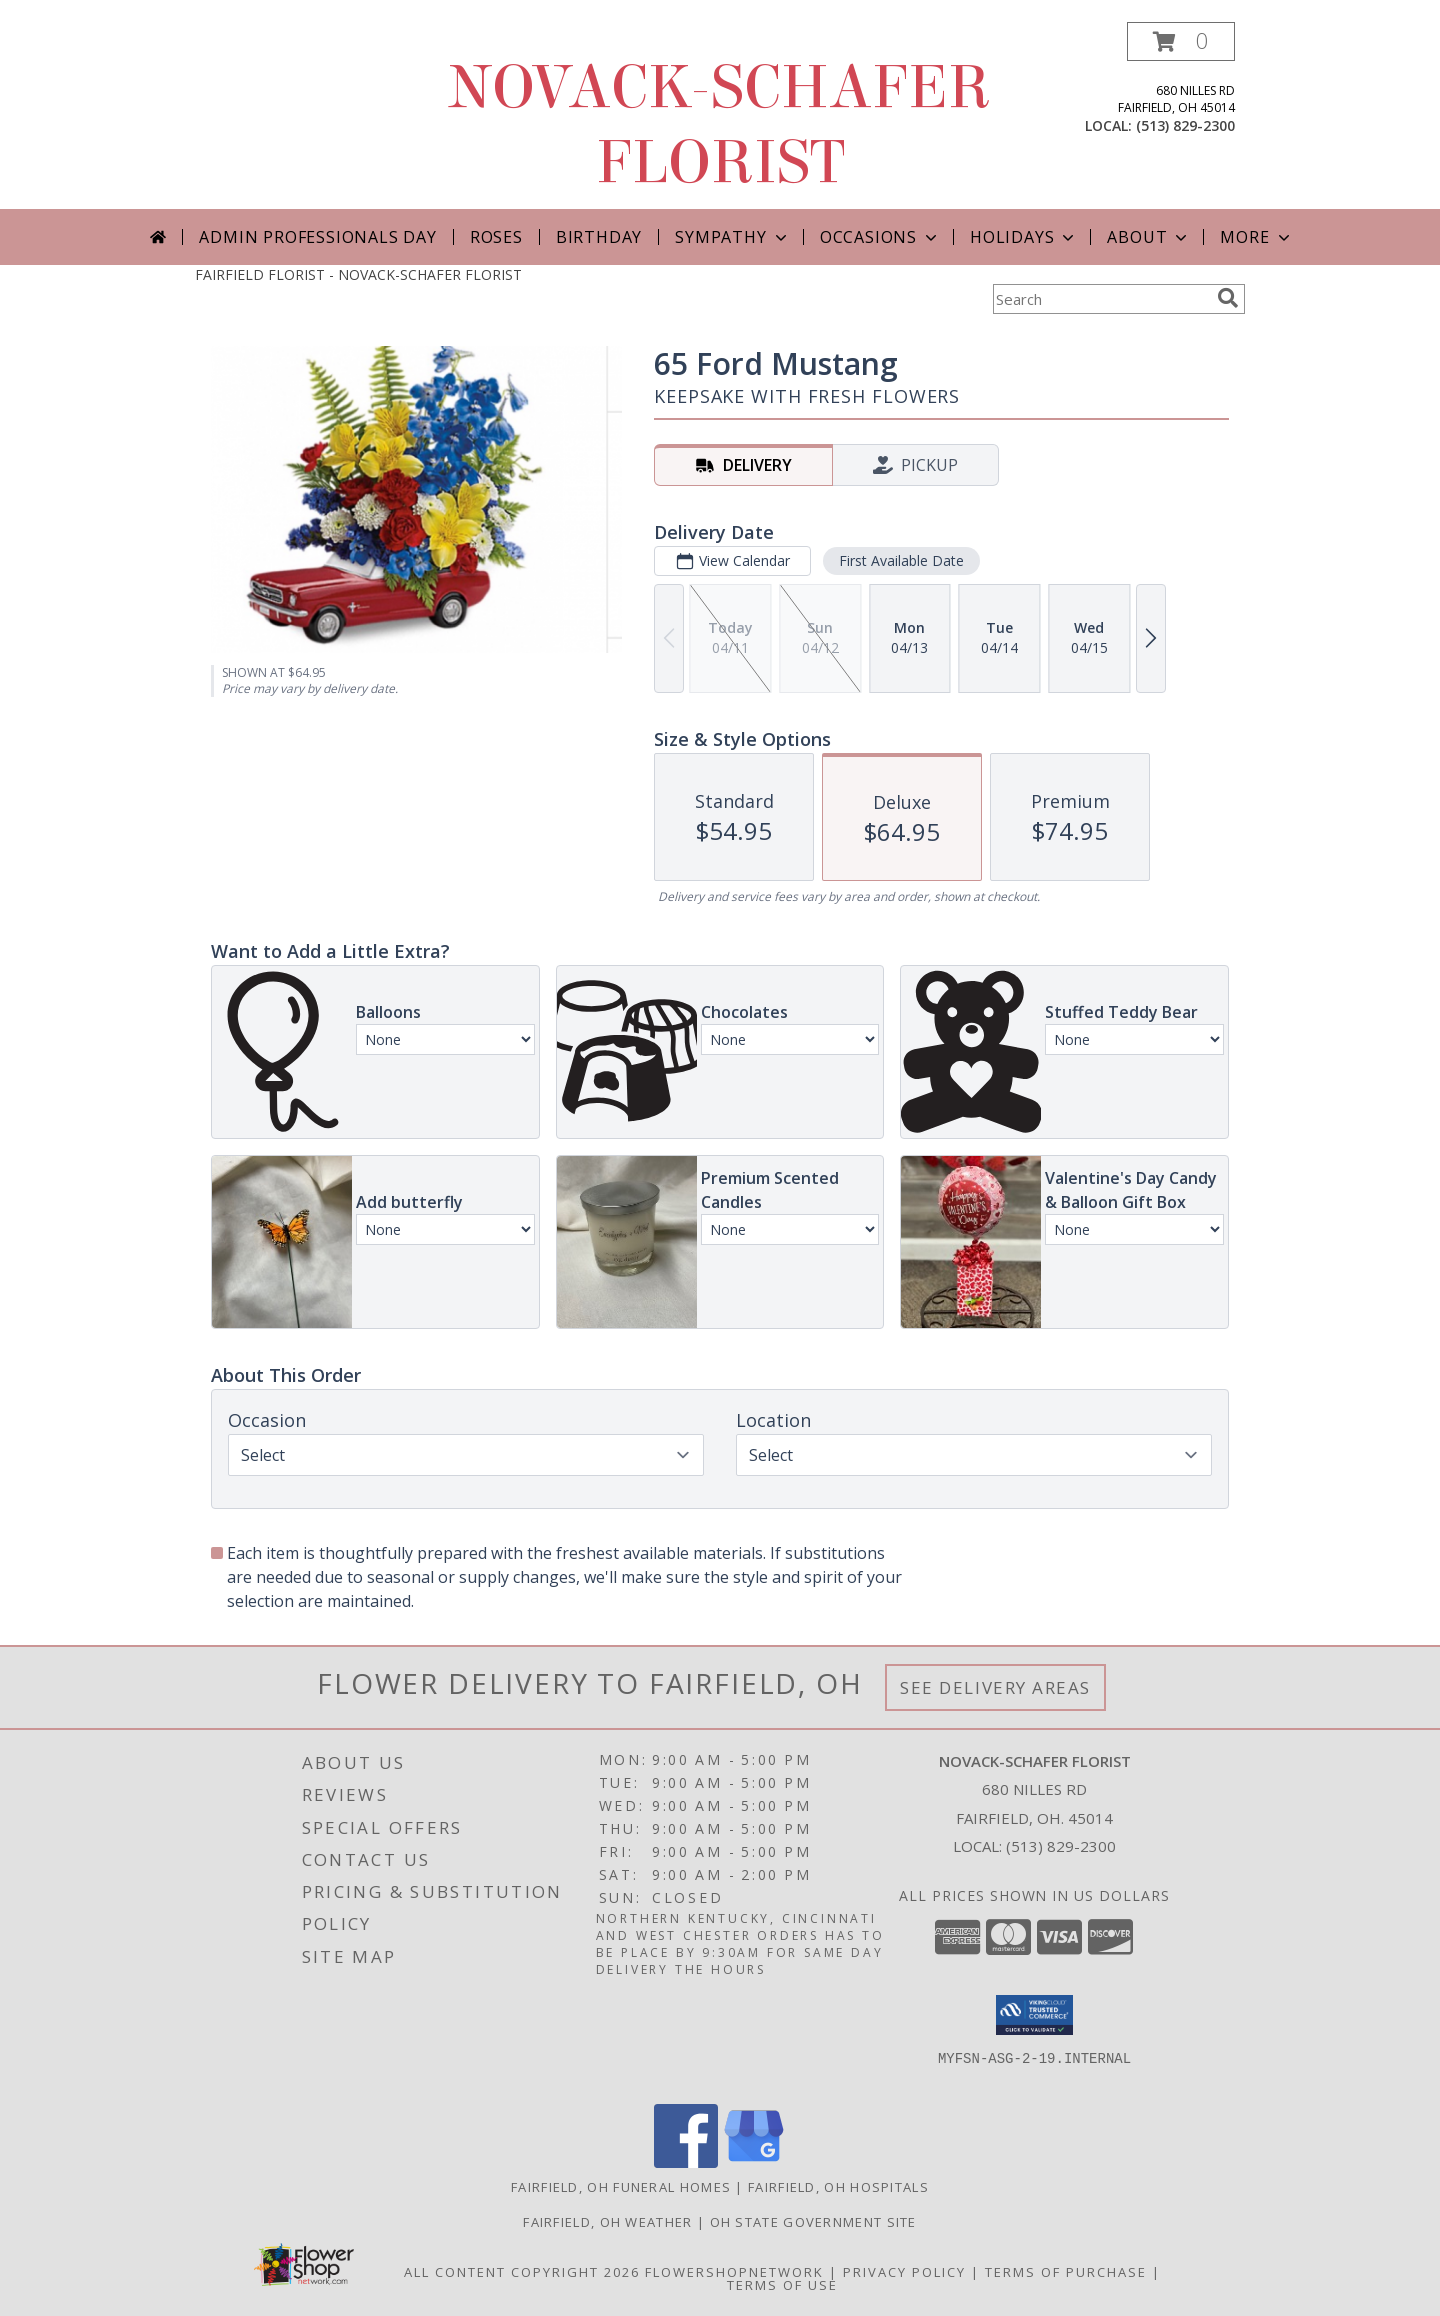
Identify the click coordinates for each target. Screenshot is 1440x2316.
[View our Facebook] (686, 2162)
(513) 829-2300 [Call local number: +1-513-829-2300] (1185, 125)
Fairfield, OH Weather (607, 2222)
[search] (1228, 298)
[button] (1181, 41)
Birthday (599, 237)
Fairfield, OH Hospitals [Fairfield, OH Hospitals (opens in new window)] (838, 2187)
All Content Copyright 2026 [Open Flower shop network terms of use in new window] (522, 2272)
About (1149, 237)
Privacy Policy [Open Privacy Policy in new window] (904, 2272)
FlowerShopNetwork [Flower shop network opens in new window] (734, 2272)
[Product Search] (1101, 299)
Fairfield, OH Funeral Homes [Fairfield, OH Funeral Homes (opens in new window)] (621, 2187)
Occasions (880, 237)
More (1256, 237)
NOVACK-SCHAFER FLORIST (720, 125)
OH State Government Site (813, 2222)
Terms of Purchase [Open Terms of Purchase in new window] (1066, 2272)
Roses (496, 237)
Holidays (1024, 237)
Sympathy (732, 237)
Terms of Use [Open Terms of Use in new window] (782, 2285)
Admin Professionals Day (317, 237)
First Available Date (901, 560)
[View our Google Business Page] (754, 2162)
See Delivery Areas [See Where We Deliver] (995, 1687)
